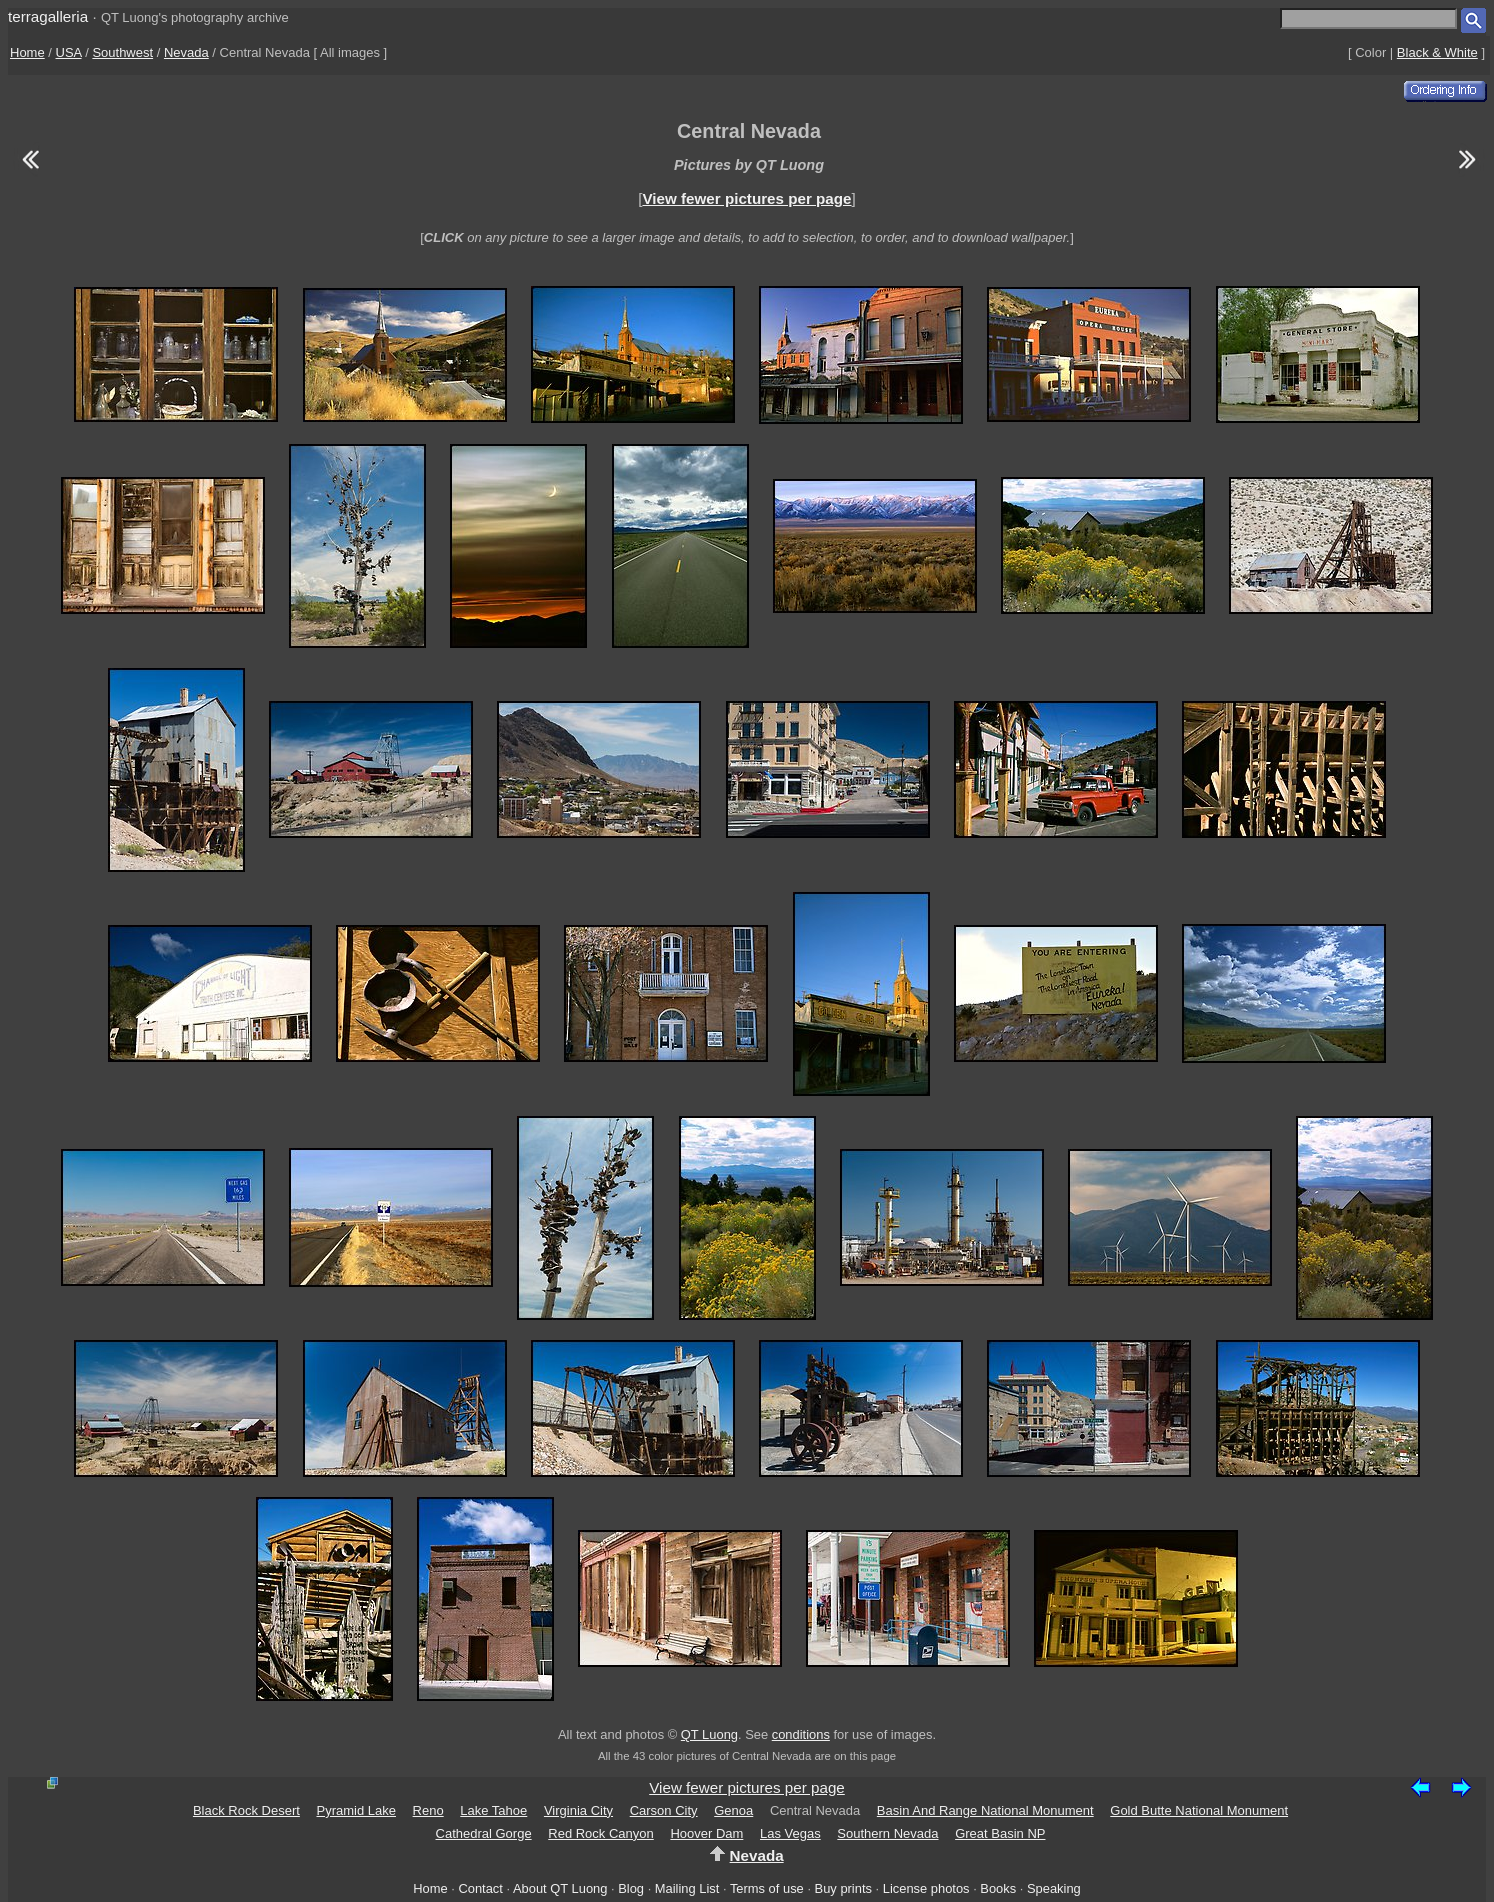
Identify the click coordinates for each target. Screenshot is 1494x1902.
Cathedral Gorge (484, 1833)
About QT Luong (560, 1888)
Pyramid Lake (355, 1810)
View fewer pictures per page (746, 198)
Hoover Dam (706, 1833)
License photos (926, 1888)
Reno (428, 1810)
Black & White (1437, 52)
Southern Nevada (887, 1833)
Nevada (186, 52)
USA (69, 52)
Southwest (122, 52)
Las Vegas (790, 1833)
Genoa (733, 1810)
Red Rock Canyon (601, 1833)
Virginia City (578, 1810)
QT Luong (709, 1734)
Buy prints (843, 1888)
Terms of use (767, 1888)
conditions (801, 1734)
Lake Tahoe (493, 1810)
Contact (480, 1888)
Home (27, 52)
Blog (631, 1888)
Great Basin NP (1000, 1833)
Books (998, 1888)
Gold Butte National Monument (1199, 1810)
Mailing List (687, 1888)
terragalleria (48, 16)
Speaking (1054, 1888)
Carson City (664, 1810)
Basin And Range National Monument (985, 1810)
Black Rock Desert (246, 1810)
